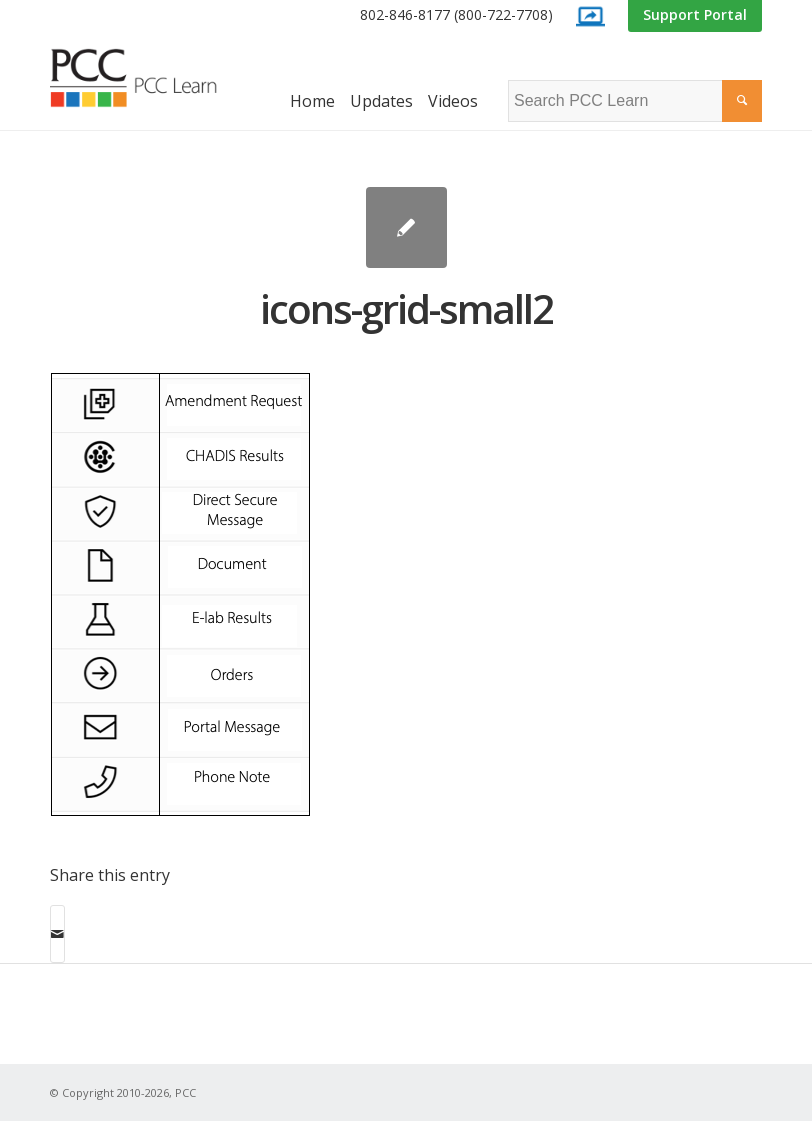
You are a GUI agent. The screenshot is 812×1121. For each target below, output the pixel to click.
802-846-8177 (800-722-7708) (456, 14)
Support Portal (695, 14)
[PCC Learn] (150, 78)
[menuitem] (456, 15)
